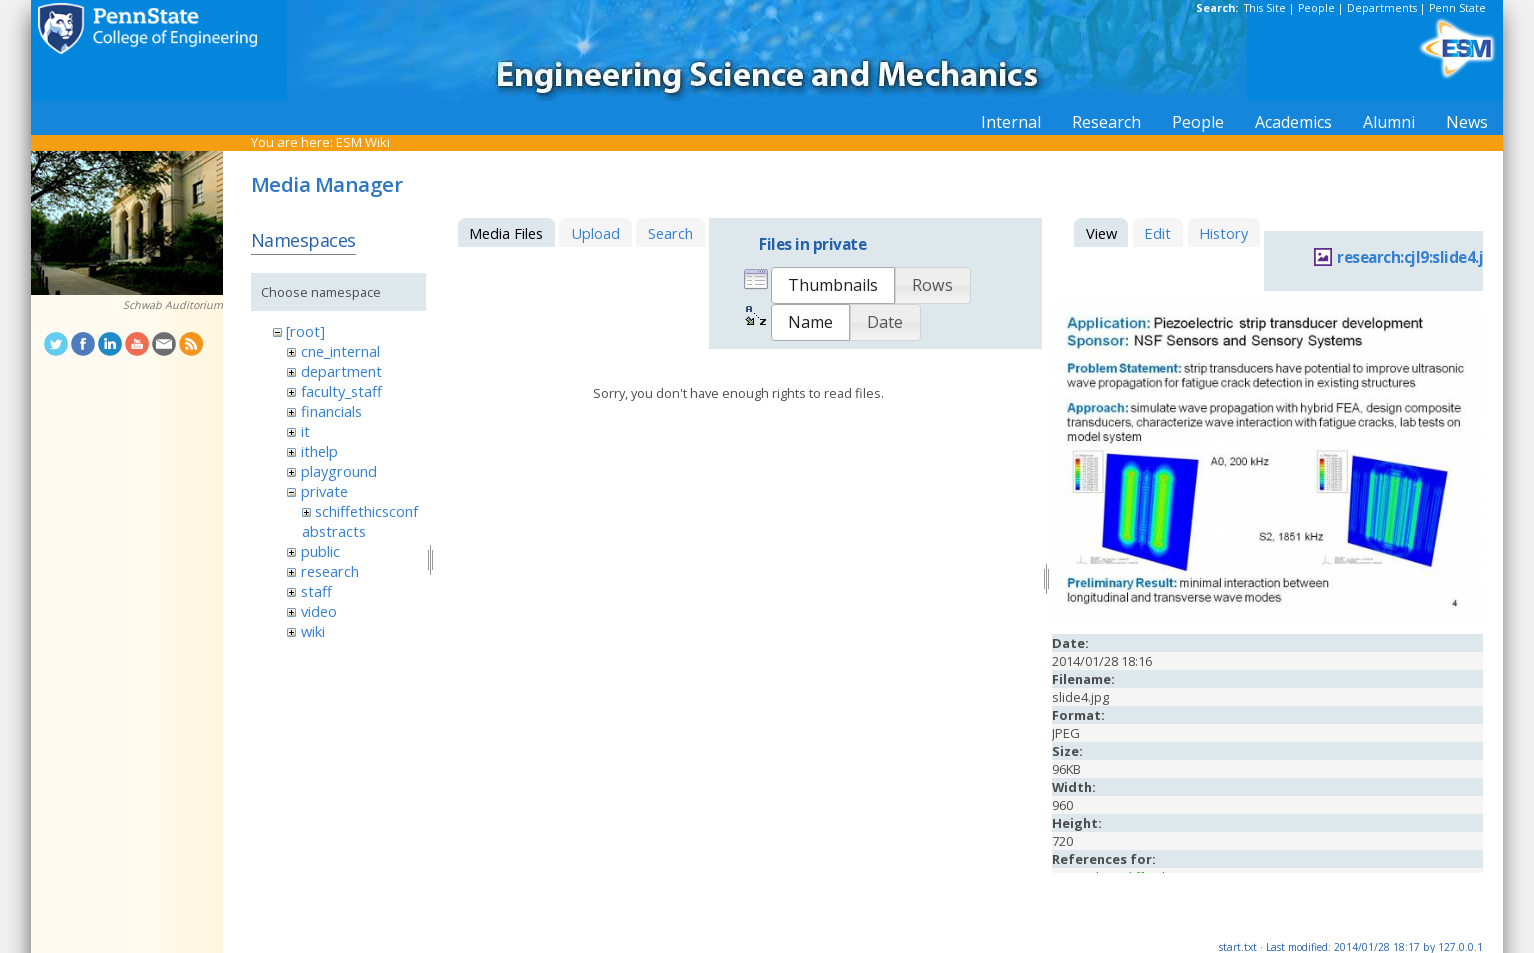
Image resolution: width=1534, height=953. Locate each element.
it (305, 431)
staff (316, 591)
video (319, 611)
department (341, 371)
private (324, 491)
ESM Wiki (363, 142)
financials (331, 411)
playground (339, 471)
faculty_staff (341, 391)
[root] (305, 331)
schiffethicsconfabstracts (360, 521)
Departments (1382, 8)
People (1316, 8)
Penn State (1457, 8)
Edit (1157, 233)
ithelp (319, 451)
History (1223, 233)
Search (670, 233)
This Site (1265, 8)
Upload (595, 233)
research (330, 571)
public (320, 551)
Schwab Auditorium (173, 305)
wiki (313, 631)
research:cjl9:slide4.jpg (1419, 257)
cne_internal (340, 351)
